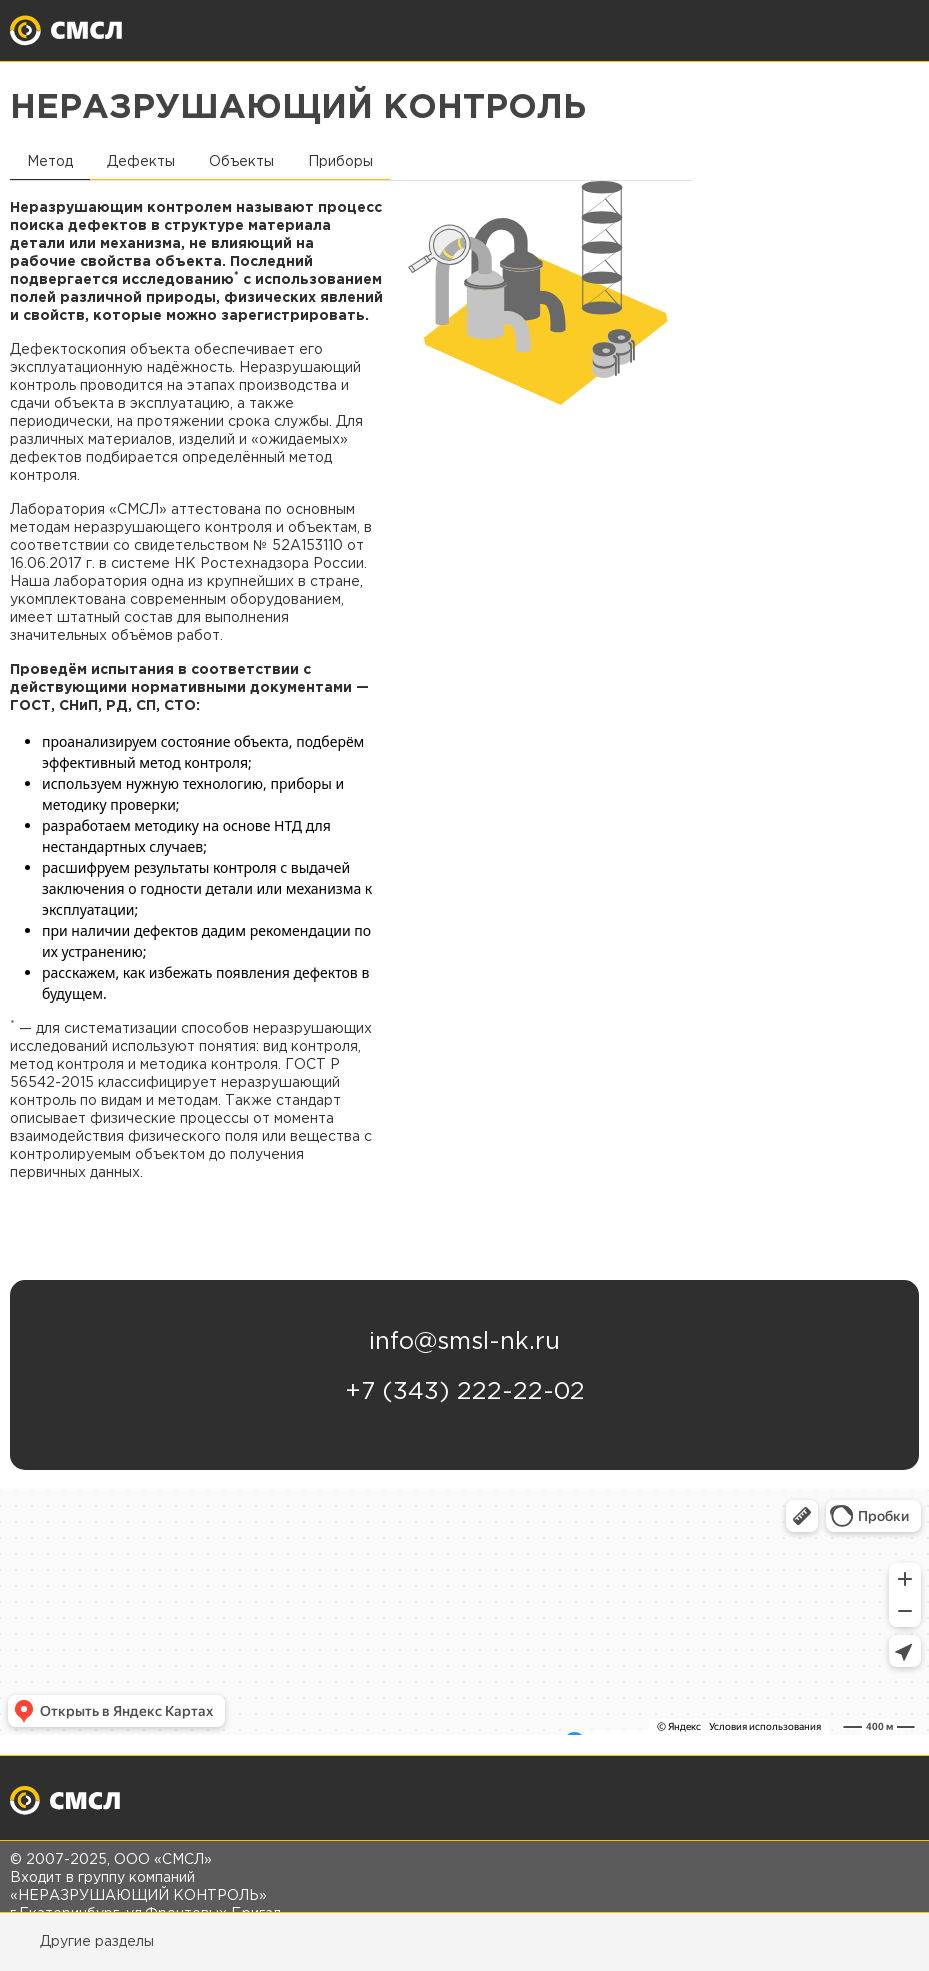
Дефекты (141, 162)
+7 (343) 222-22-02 (465, 1392)
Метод (50, 162)
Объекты (241, 162)
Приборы (340, 162)
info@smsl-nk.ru (464, 1342)
